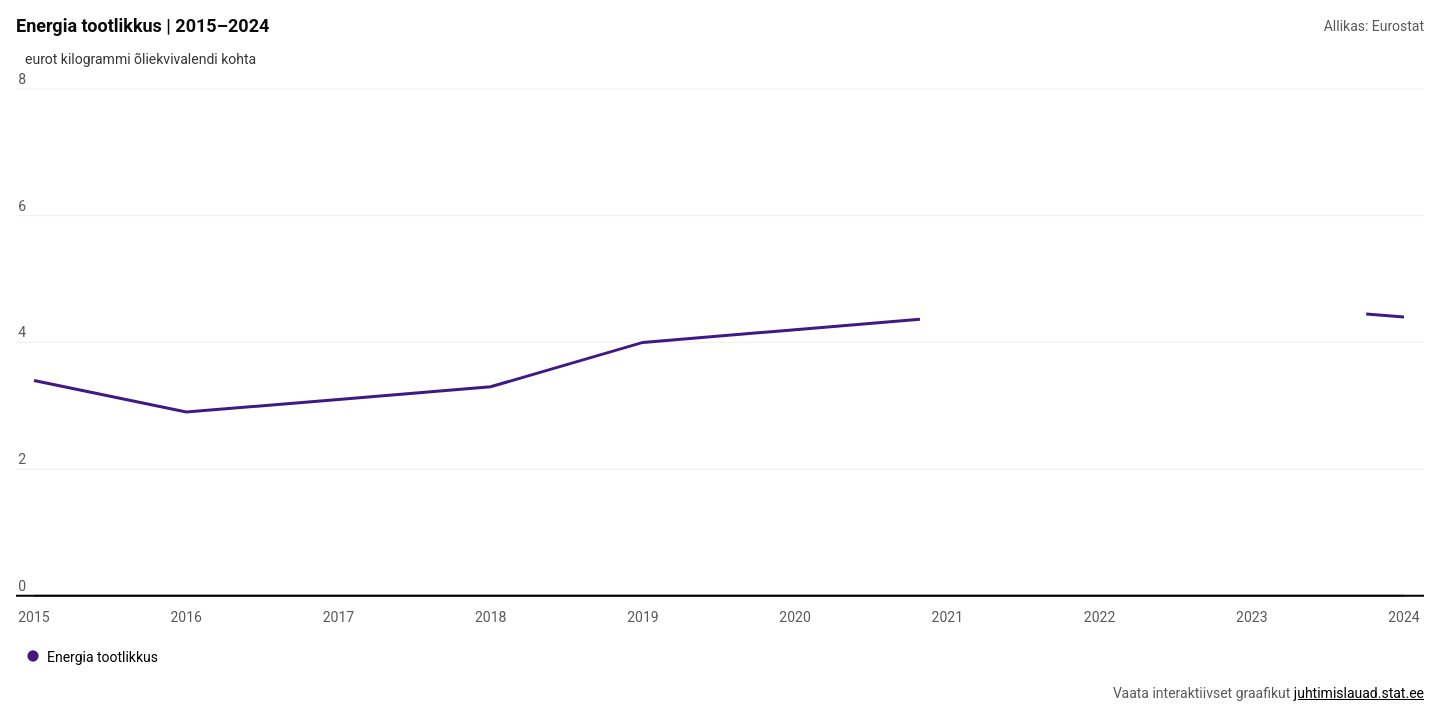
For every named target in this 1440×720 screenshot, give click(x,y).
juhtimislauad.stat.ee (1359, 693)
